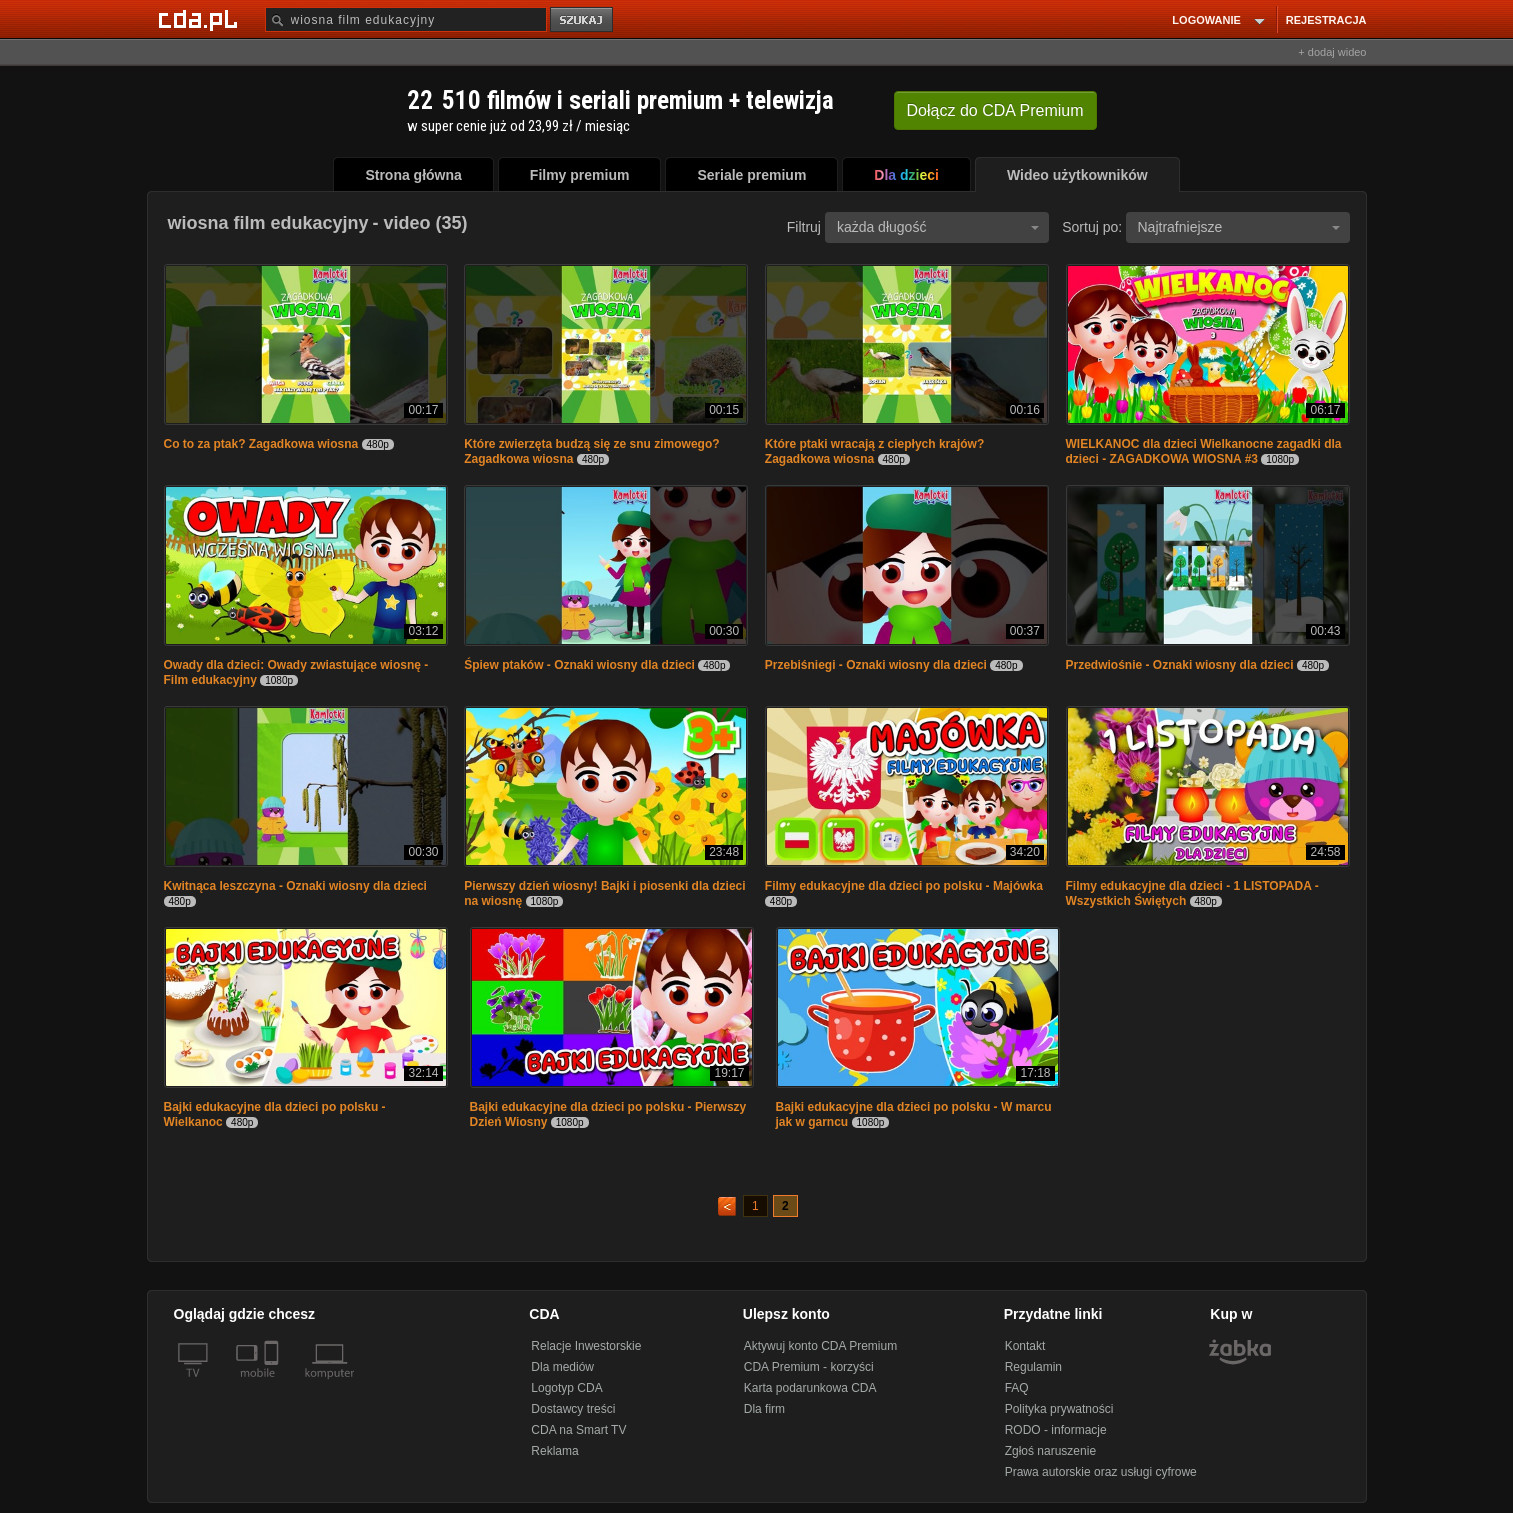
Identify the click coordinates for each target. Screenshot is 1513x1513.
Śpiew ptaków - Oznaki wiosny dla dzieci (579, 665)
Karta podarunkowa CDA (810, 1388)
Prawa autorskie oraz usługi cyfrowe (1101, 1472)
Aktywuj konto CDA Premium (820, 1346)
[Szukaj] (406, 19)
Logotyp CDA (566, 1388)
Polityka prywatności (1059, 1409)
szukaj (583, 20)
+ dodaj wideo (1332, 52)
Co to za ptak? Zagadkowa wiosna (263, 444)
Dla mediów (562, 1367)
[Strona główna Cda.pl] (201, 19)
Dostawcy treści (573, 1409)
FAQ (1017, 1388)
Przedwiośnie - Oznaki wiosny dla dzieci (1180, 665)
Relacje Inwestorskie (586, 1346)
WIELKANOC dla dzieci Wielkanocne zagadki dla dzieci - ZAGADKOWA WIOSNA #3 (1204, 451)
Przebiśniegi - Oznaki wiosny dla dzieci (876, 665)
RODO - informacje (1056, 1430)
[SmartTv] (273, 1385)
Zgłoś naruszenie (1050, 1451)
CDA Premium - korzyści (809, 1367)
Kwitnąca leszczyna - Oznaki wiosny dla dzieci (295, 886)
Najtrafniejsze (1239, 227)
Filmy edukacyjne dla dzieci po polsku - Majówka (904, 886)
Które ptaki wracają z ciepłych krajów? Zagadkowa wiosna (874, 451)
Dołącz (995, 110)
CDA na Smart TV (578, 1430)
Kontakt (1025, 1346)
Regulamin (1033, 1367)
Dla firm (764, 1409)
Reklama (554, 1451)
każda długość (938, 227)
